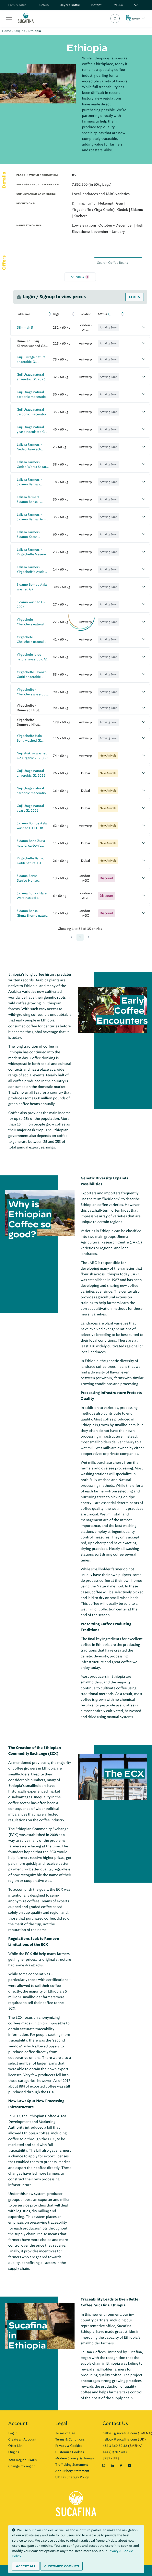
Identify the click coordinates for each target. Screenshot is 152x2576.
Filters (80, 277)
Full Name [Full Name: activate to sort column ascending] (23, 314)
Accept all (26, 2566)
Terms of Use (65, 2433)
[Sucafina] (26, 18)
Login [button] (134, 297)
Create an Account (22, 2439)
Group (44, 4)
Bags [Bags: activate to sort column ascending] (72, 314)
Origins (19, 30)
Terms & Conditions (70, 2439)
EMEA (136, 18)
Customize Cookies (69, 2452)
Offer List (15, 2446)
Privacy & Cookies (68, 2446)
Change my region (21, 2466)
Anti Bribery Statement (72, 2471)
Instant (96, 4)
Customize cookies (61, 2566)
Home (6, 30)
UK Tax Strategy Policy (72, 2477)
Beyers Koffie (70, 4)
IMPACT (118, 4)
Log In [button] (13, 2433)
